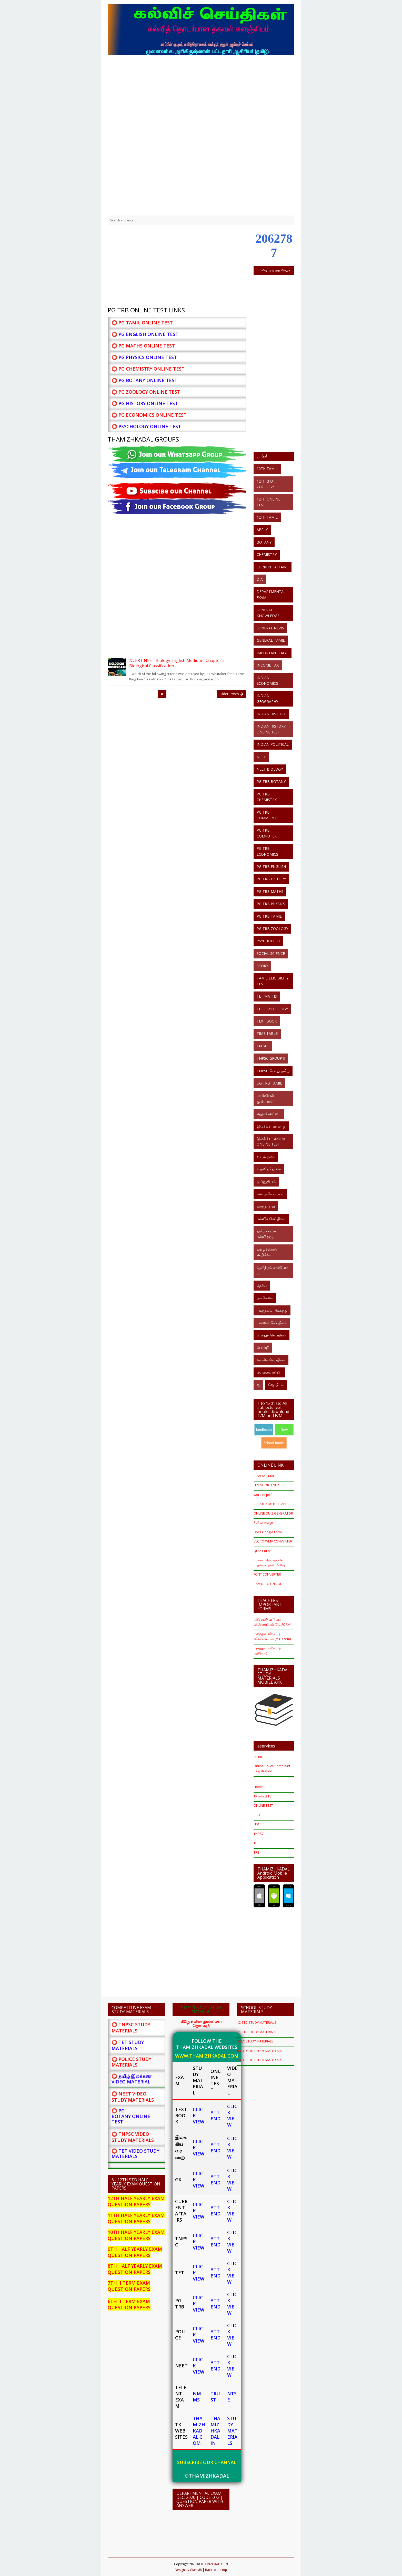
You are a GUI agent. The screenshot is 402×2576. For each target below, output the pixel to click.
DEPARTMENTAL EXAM (271, 594)
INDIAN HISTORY (271, 713)
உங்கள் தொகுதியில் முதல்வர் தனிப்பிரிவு (269, 1562)
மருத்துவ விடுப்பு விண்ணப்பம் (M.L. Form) (272, 1636)
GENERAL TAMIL (271, 640)
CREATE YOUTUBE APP (270, 1503)
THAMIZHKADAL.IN (215, 2430)
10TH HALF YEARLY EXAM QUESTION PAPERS (136, 2235)
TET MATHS (267, 996)
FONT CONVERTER (267, 1574)
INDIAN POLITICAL (273, 744)
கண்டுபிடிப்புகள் (270, 1193)
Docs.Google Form (268, 1532)
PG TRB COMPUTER (267, 833)
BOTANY (264, 542)
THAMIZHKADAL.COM (199, 2430)
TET (256, 1843)
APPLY (262, 529)
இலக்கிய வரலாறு (271, 1126)
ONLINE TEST (263, 1805)
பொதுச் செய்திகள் (271, 1335)
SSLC (257, 1815)
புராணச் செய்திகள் (272, 1322)
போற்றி (263, 1347)
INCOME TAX (268, 665)
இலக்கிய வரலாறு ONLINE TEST (271, 1141)
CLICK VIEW (232, 2115)
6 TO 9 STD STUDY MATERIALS (259, 2050)
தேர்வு (262, 1285)
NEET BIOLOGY (270, 769)
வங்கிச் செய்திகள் (271, 1359)
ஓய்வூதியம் (266, 1181)
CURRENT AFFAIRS (272, 567)
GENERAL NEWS (270, 628)
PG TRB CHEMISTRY (267, 797)
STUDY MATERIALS (232, 2430)
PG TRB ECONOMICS (267, 851)
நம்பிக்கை (265, 1297)
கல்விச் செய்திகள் (271, 1218)
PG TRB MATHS (270, 891)
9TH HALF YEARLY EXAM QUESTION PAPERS (135, 2252)
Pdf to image (263, 1522)
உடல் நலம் (266, 1156)
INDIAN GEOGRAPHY (267, 698)
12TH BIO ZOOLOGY (265, 484)
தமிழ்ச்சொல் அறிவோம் (267, 1252)
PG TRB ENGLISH (271, 866)
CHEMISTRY (267, 554)
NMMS (197, 2396)
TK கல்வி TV (263, 1796)
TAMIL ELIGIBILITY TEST (272, 981)
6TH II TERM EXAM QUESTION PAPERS (129, 2304)
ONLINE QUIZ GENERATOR (273, 1513)
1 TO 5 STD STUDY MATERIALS (259, 2060)
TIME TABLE (267, 1033)
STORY (262, 965)
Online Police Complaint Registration (272, 1768)
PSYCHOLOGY (268, 940)
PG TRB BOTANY (271, 781)
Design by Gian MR (188, 2570)
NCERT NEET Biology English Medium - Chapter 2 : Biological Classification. (177, 663)
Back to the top (216, 2570)
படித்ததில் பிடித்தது (272, 1310)
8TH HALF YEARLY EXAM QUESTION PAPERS (135, 2269)
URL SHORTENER (266, 1485)
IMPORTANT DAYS (272, 652)
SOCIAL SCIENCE (271, 953)
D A (260, 579)
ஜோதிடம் (276, 1384)
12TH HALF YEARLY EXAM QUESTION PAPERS (136, 2201)
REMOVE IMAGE (265, 1476)
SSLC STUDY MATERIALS (255, 2041)
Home (258, 1786)
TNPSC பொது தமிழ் (273, 1070)
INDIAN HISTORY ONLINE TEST (271, 729)
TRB (256, 1852)
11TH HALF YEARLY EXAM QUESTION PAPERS (136, 2218)
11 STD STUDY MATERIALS (256, 2032)
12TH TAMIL (267, 517)
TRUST (215, 2396)
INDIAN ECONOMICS (267, 680)
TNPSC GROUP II (271, 1058)
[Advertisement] (201, 95)
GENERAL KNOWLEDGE (268, 612)
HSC (257, 1824)
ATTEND (215, 2115)
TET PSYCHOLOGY (272, 1008)
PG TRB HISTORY (271, 878)
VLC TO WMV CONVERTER (273, 1541)
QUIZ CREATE (264, 1550)
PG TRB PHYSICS (271, 903)
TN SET (263, 1046)
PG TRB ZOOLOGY (272, 928)
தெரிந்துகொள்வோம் (272, 1270)
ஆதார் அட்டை (269, 1113)
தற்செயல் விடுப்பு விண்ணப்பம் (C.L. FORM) (272, 1622)
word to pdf (263, 1494)
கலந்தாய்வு (266, 1206)
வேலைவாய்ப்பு (269, 1372)
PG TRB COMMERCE (267, 815)
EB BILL (259, 1756)
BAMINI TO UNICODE (269, 1583)
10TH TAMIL (267, 468)
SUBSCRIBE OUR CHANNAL (206, 2462)
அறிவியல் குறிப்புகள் (265, 1098)
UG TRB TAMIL (269, 1083)
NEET (261, 756)
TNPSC (259, 1833)
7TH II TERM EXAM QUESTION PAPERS (129, 2286)
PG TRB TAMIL (269, 916)
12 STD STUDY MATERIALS (256, 2022)
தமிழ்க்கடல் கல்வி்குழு (266, 1234)
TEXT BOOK (267, 1021)
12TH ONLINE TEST (268, 502)
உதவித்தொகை (269, 1169)
